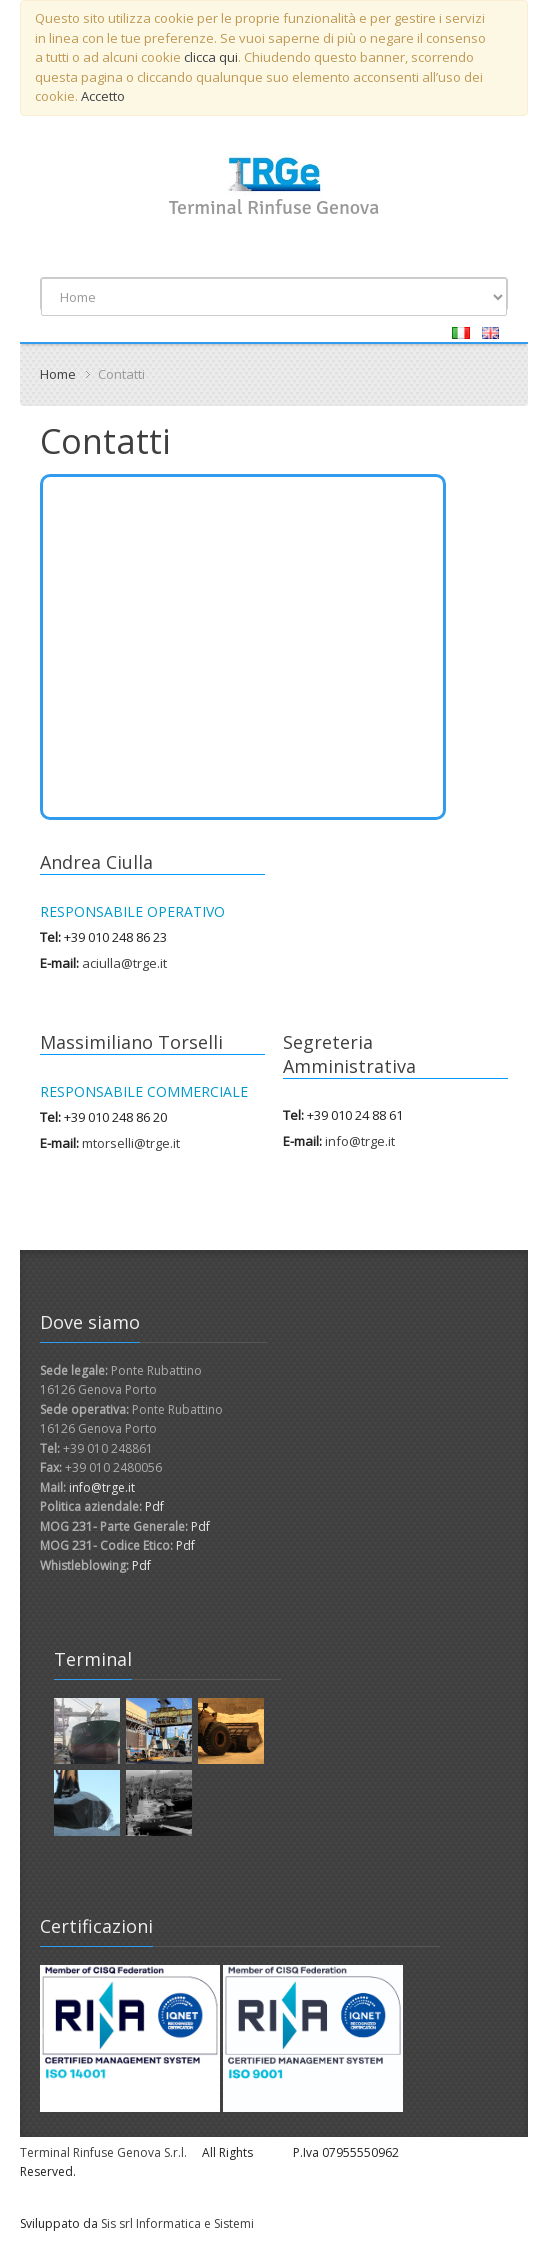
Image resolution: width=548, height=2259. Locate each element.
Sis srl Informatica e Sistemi (177, 2223)
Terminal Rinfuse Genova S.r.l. (103, 2152)
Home (58, 374)
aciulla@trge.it (124, 963)
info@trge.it (360, 1141)
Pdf (154, 1506)
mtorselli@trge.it (131, 1143)
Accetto (103, 96)
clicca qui (211, 57)
